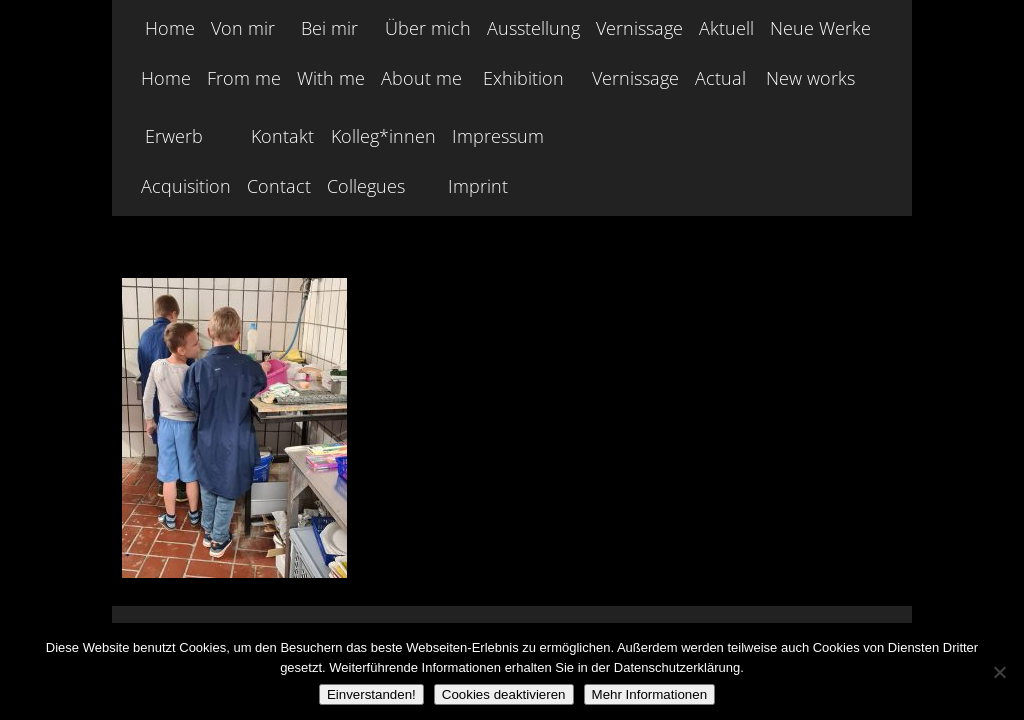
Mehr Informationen (650, 694)
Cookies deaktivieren (504, 694)
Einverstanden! (371, 694)
